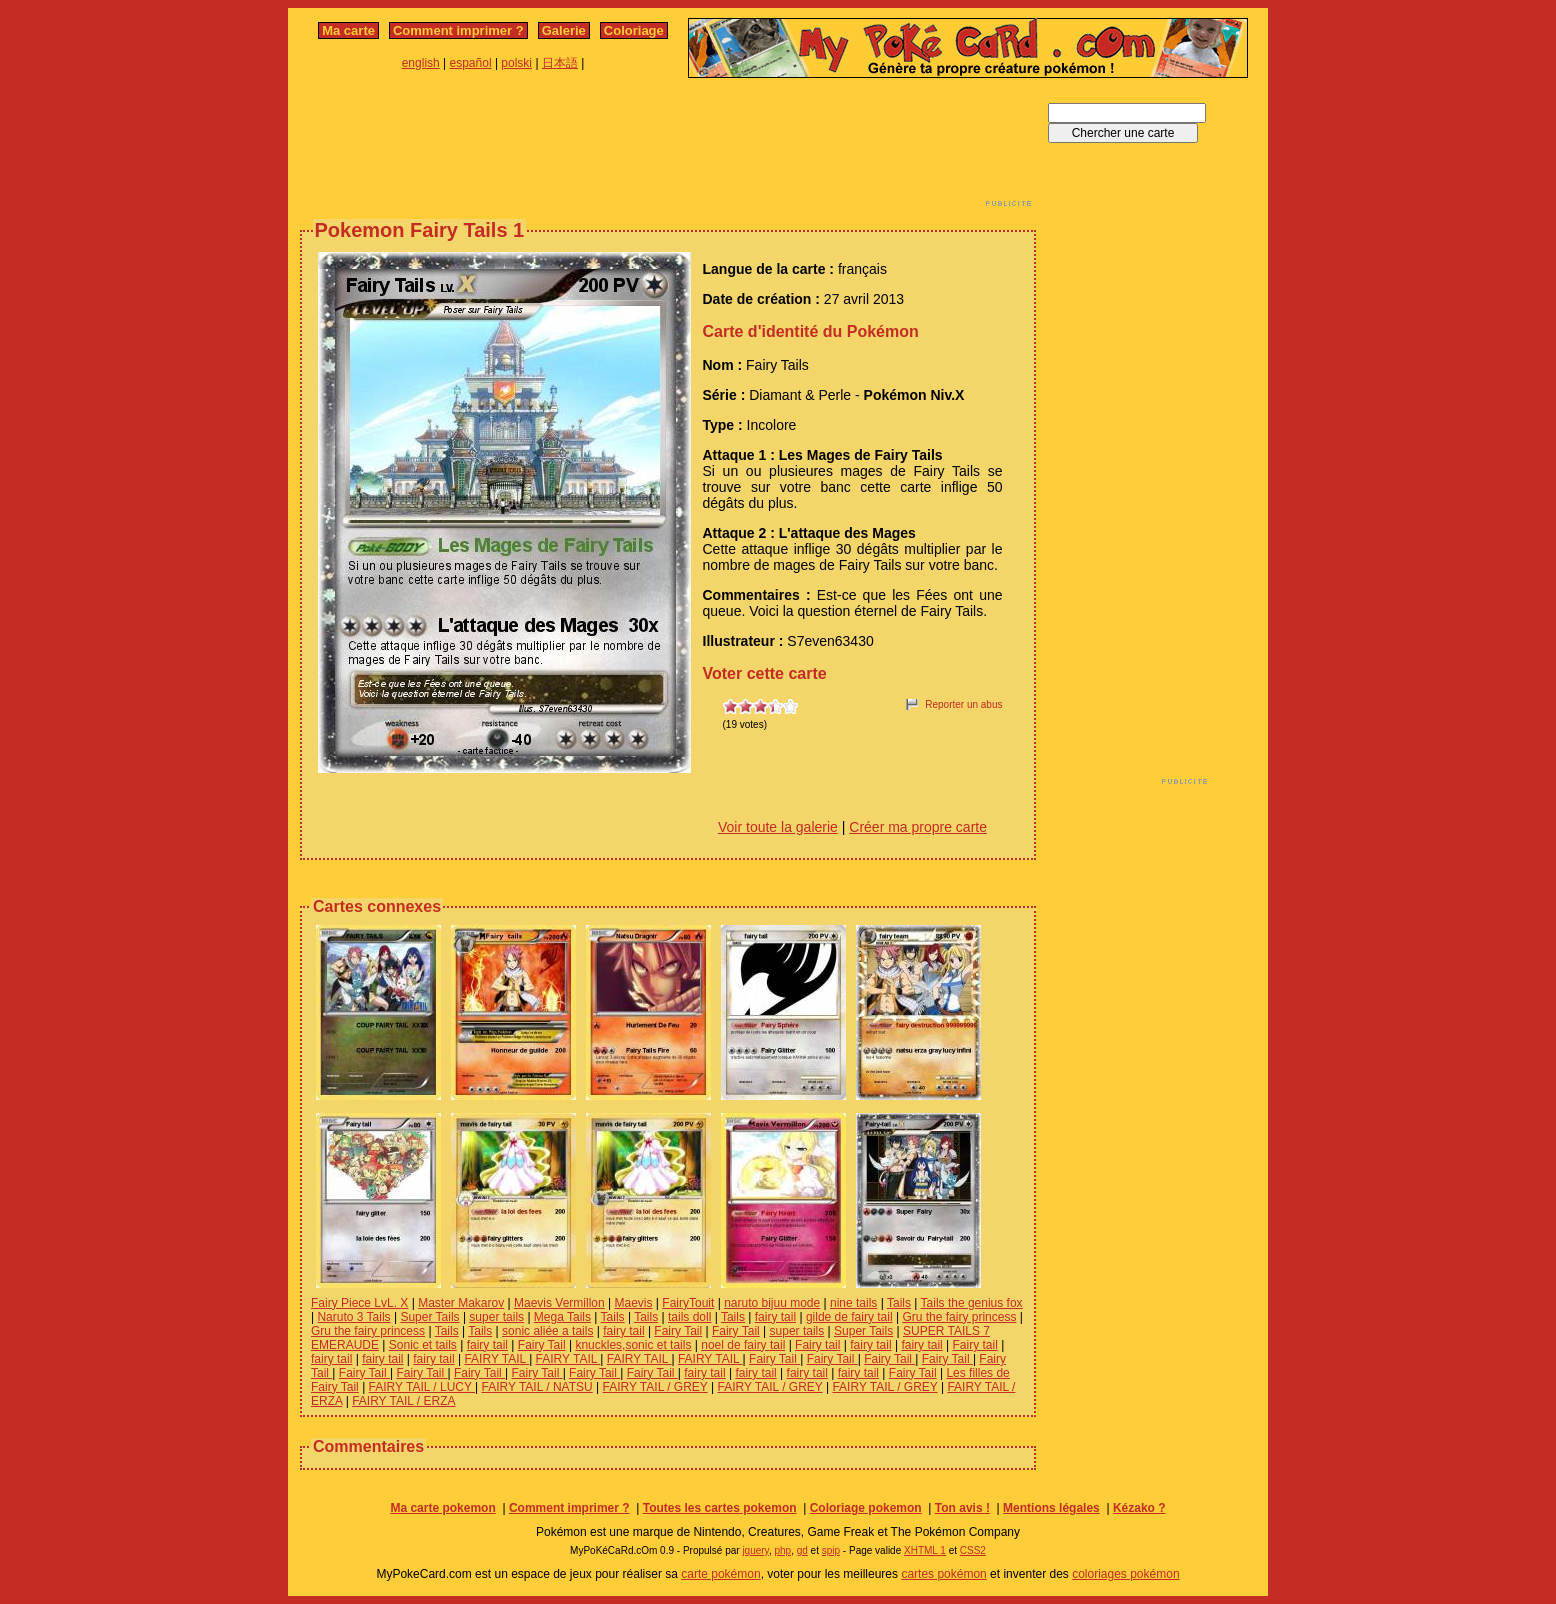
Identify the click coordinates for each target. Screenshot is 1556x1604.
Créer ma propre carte (918, 827)
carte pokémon (720, 1574)
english (421, 63)
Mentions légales (1051, 1508)
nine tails (853, 1303)
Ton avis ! (962, 1508)
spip (831, 1550)
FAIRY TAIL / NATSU (537, 1387)
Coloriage (634, 30)
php (782, 1550)
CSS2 (973, 1550)
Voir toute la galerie (778, 827)
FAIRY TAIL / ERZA (403, 1401)
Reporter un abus (963, 704)
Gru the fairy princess (959, 1317)
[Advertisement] (668, 148)
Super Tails (429, 1317)
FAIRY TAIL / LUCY (422, 1387)
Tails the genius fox (972, 1303)
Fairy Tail (678, 1331)
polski (516, 63)
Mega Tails (562, 1317)
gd (802, 1550)
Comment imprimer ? (458, 30)
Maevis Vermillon (559, 1303)
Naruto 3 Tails (353, 1317)
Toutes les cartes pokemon (720, 1508)
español (471, 63)
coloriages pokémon (1125, 1574)
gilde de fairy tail (849, 1317)
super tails (496, 1317)
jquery (755, 1550)
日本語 (560, 63)
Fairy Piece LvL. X (359, 1303)
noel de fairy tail (743, 1345)
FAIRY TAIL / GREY (655, 1387)
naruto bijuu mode (772, 1303)
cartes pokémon (943, 1574)
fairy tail (775, 1317)
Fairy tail (817, 1345)
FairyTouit (688, 1303)
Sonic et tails (423, 1345)
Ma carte (348, 30)
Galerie (564, 30)
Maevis (634, 1303)
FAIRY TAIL (496, 1359)
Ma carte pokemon (442, 1508)
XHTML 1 (925, 1550)
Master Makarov (461, 1303)
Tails (899, 1303)
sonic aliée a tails (547, 1331)
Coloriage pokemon (866, 1508)
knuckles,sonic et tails (633, 1345)
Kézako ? (1139, 1508)
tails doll (689, 1317)
